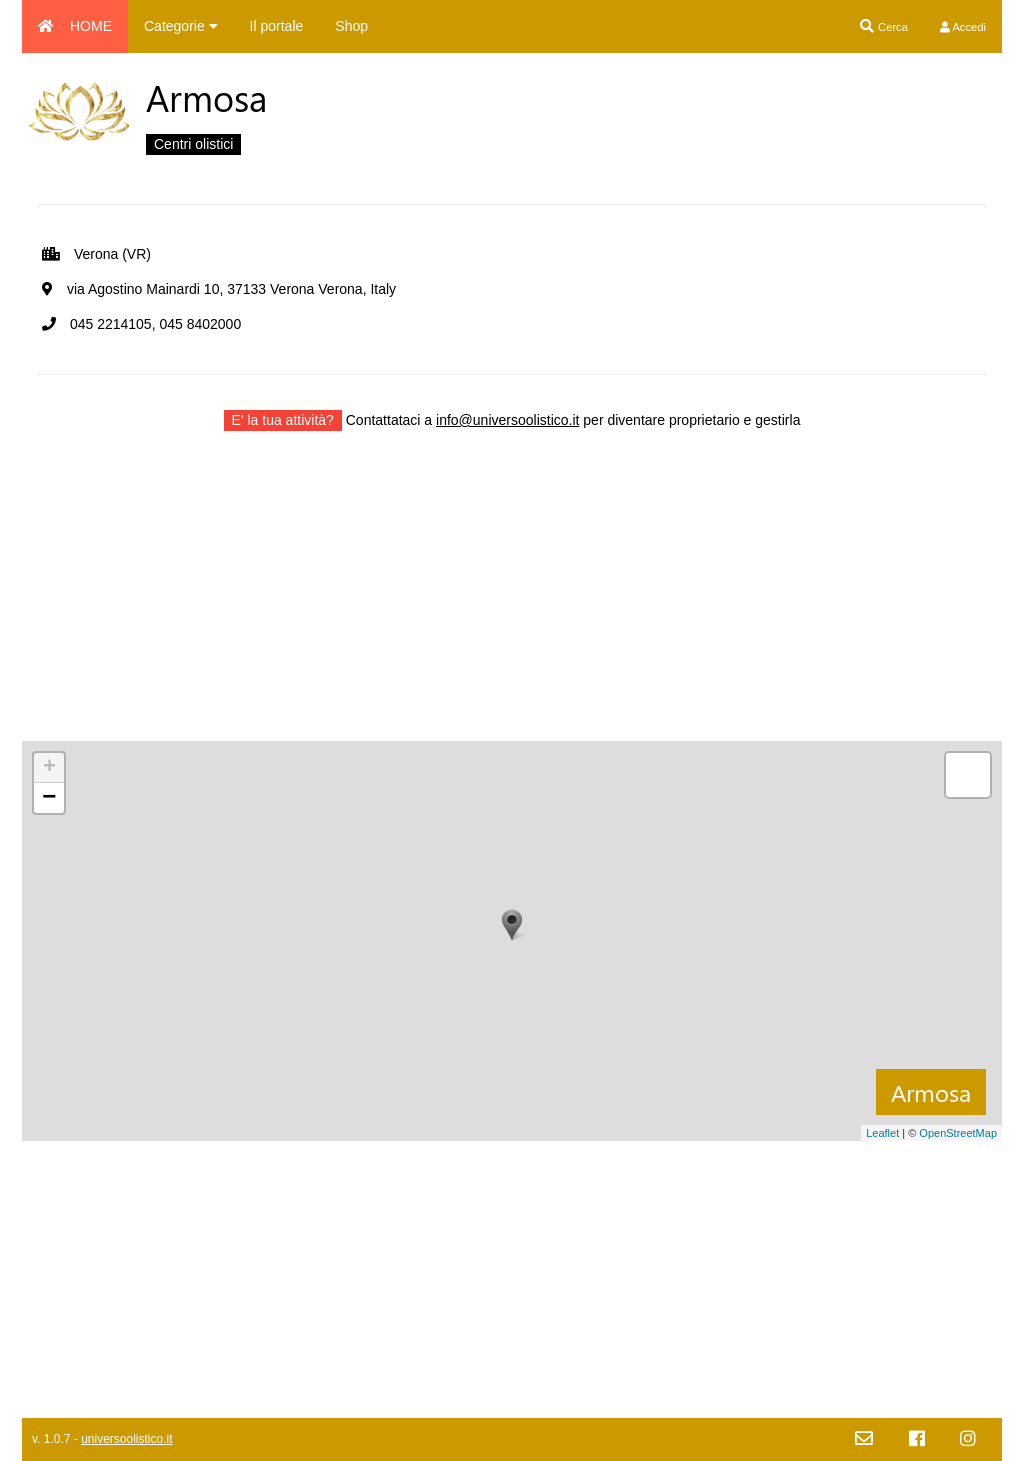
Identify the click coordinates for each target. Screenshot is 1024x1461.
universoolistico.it (126, 1439)
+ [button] (49, 768)
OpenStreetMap (958, 1133)
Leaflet (882, 1133)
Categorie (181, 26)
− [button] (49, 798)
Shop (351, 26)
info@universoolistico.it (507, 420)
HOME (75, 26)
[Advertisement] (512, 601)
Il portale (277, 26)
